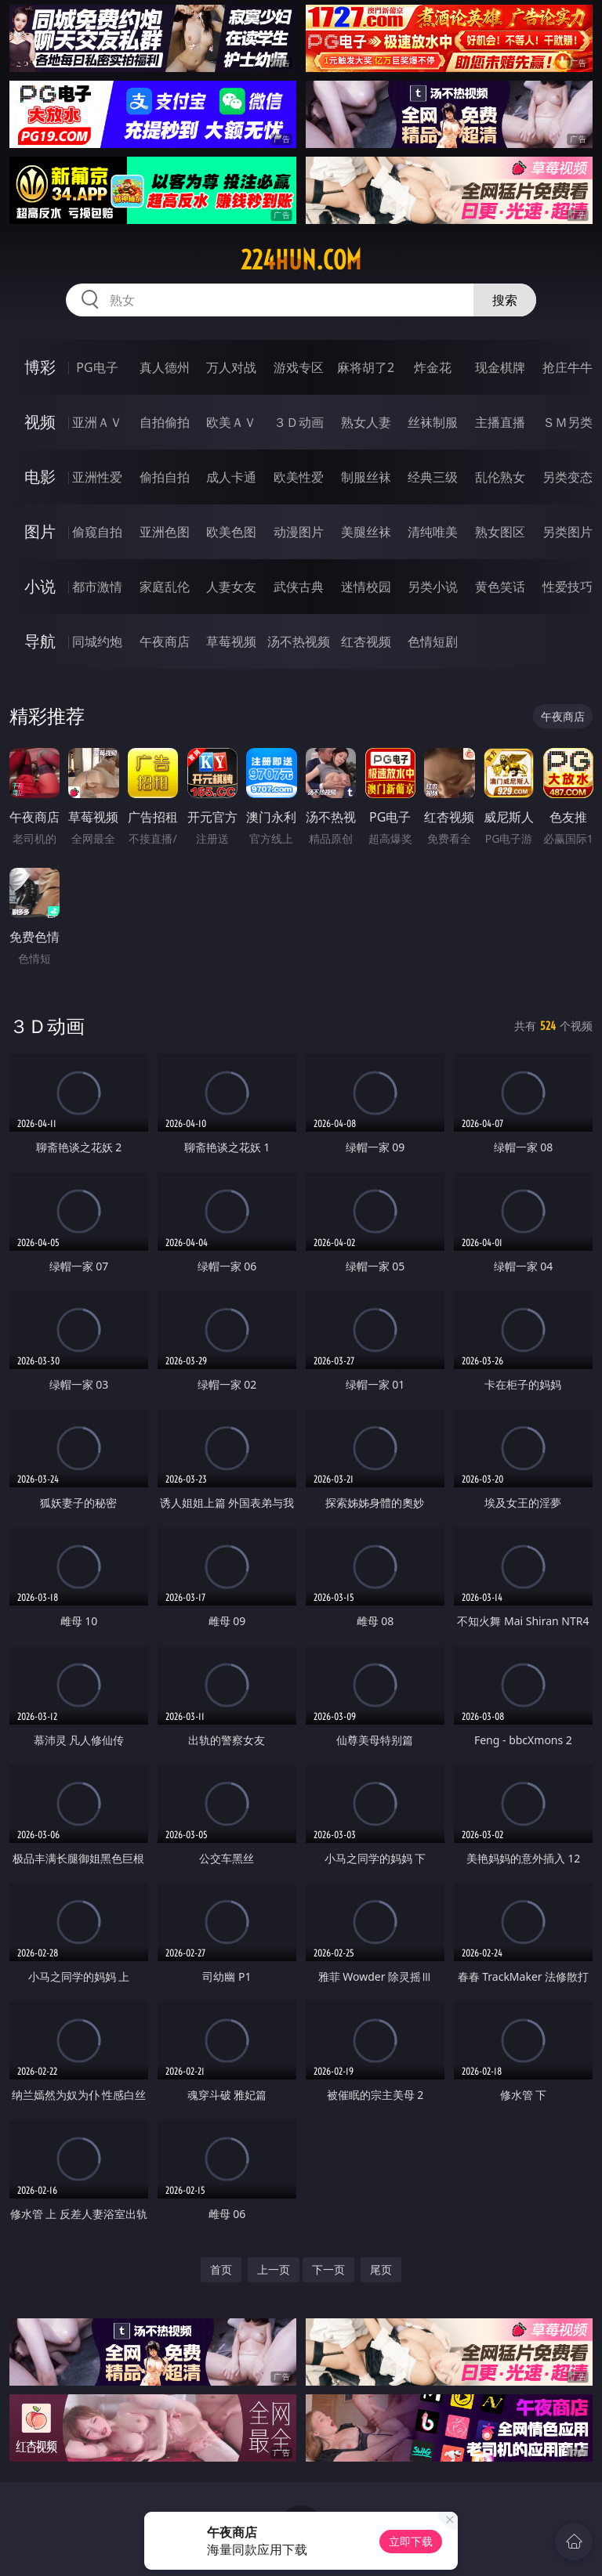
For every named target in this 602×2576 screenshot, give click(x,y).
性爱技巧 (567, 586)
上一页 (273, 2269)
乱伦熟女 (500, 477)
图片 (40, 531)
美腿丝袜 (366, 531)
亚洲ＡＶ (97, 422)
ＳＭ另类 (567, 422)
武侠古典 (299, 586)
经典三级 (433, 477)
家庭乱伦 (165, 586)
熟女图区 (500, 531)
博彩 (40, 367)
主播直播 (500, 422)
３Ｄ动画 (299, 422)
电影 (40, 476)
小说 (40, 586)
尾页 (381, 2269)
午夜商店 (165, 641)
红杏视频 (366, 641)
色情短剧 (433, 641)
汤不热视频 (298, 641)
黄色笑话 (500, 586)
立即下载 (411, 2541)
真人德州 (165, 367)
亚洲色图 (165, 531)
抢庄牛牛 (567, 367)
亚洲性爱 (97, 477)
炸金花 (433, 367)
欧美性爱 (299, 477)
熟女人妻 (366, 422)
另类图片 (567, 531)
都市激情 (97, 586)
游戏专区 (299, 367)
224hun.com (301, 260)
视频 (40, 421)
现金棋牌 (500, 367)
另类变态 (567, 477)
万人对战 (231, 367)
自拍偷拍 (165, 422)
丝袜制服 (433, 422)
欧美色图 (231, 531)
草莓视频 (231, 641)
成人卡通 (231, 477)
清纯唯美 (433, 531)
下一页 (328, 2269)
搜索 (504, 300)
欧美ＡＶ (231, 422)
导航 (40, 641)
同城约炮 (97, 641)
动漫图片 (299, 531)
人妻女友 (231, 586)
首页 (221, 2269)
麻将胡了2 (365, 367)
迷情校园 (366, 586)
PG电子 (97, 367)
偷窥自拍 (97, 531)
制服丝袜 (366, 477)
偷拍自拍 (165, 477)
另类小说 (433, 586)
